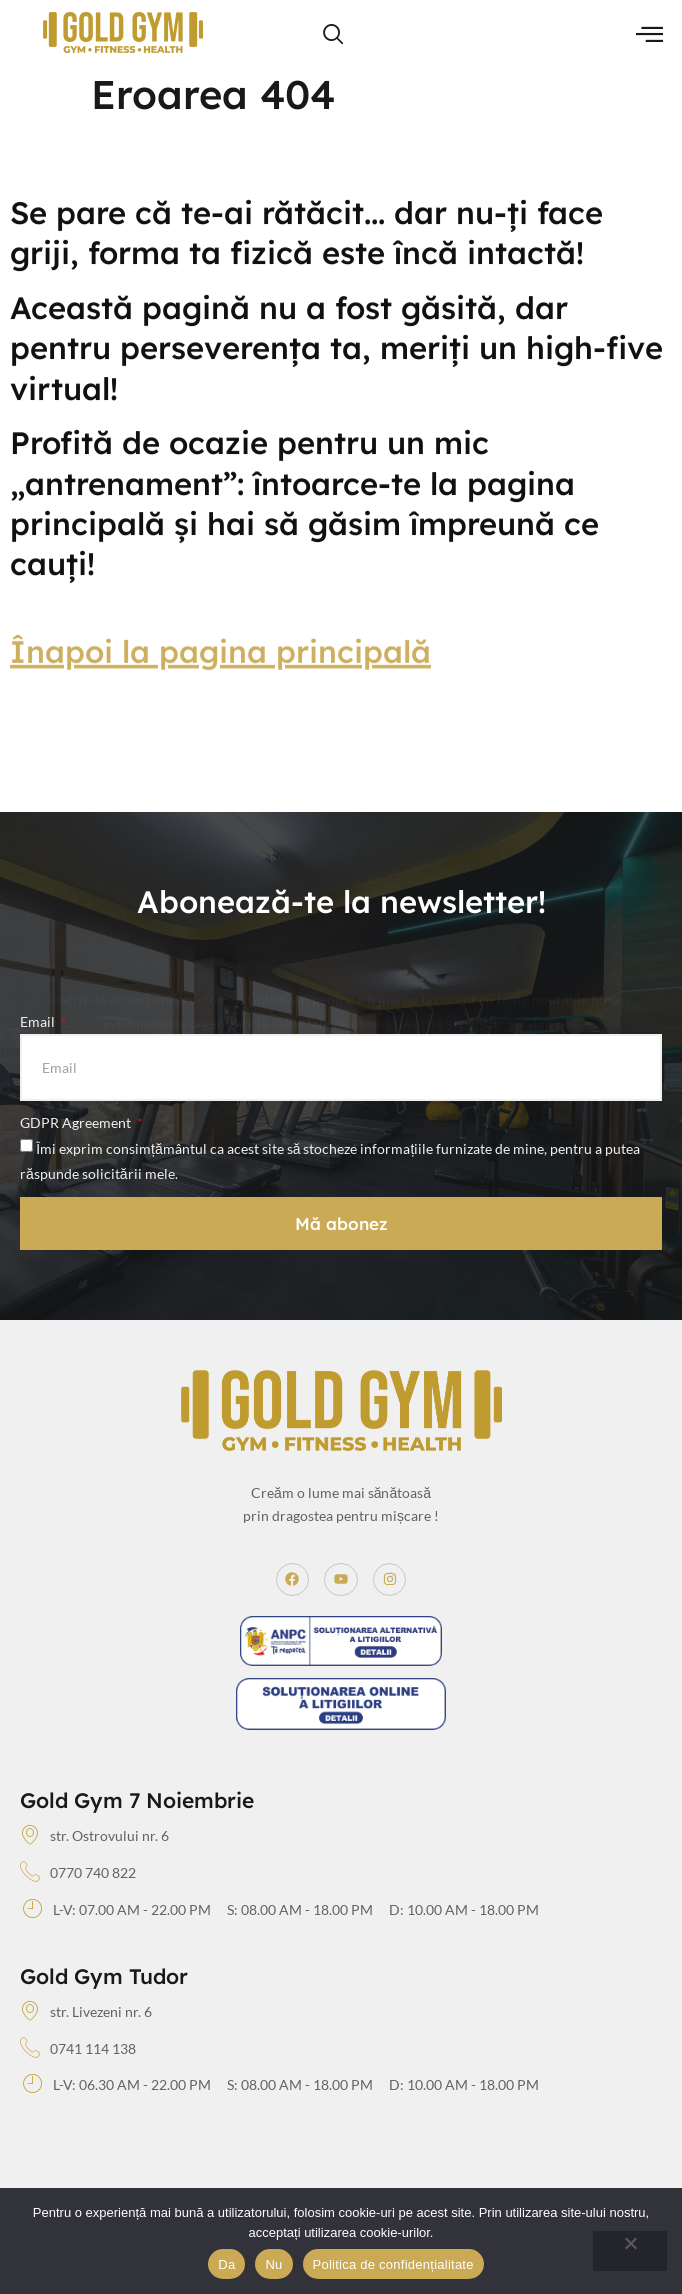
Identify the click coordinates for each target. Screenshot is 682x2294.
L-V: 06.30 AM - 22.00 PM (117, 2085)
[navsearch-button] (333, 35)
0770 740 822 (78, 1873)
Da (226, 2264)
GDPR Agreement (77, 1122)
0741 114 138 (78, 2049)
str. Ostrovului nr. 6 (94, 1836)
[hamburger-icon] (649, 35)
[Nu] (630, 2251)
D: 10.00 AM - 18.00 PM (464, 1909)
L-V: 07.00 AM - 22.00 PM (117, 1910)
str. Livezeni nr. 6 (86, 2012)
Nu (273, 2264)
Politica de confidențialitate (393, 2264)
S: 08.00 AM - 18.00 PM (300, 1909)
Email (39, 1021)
